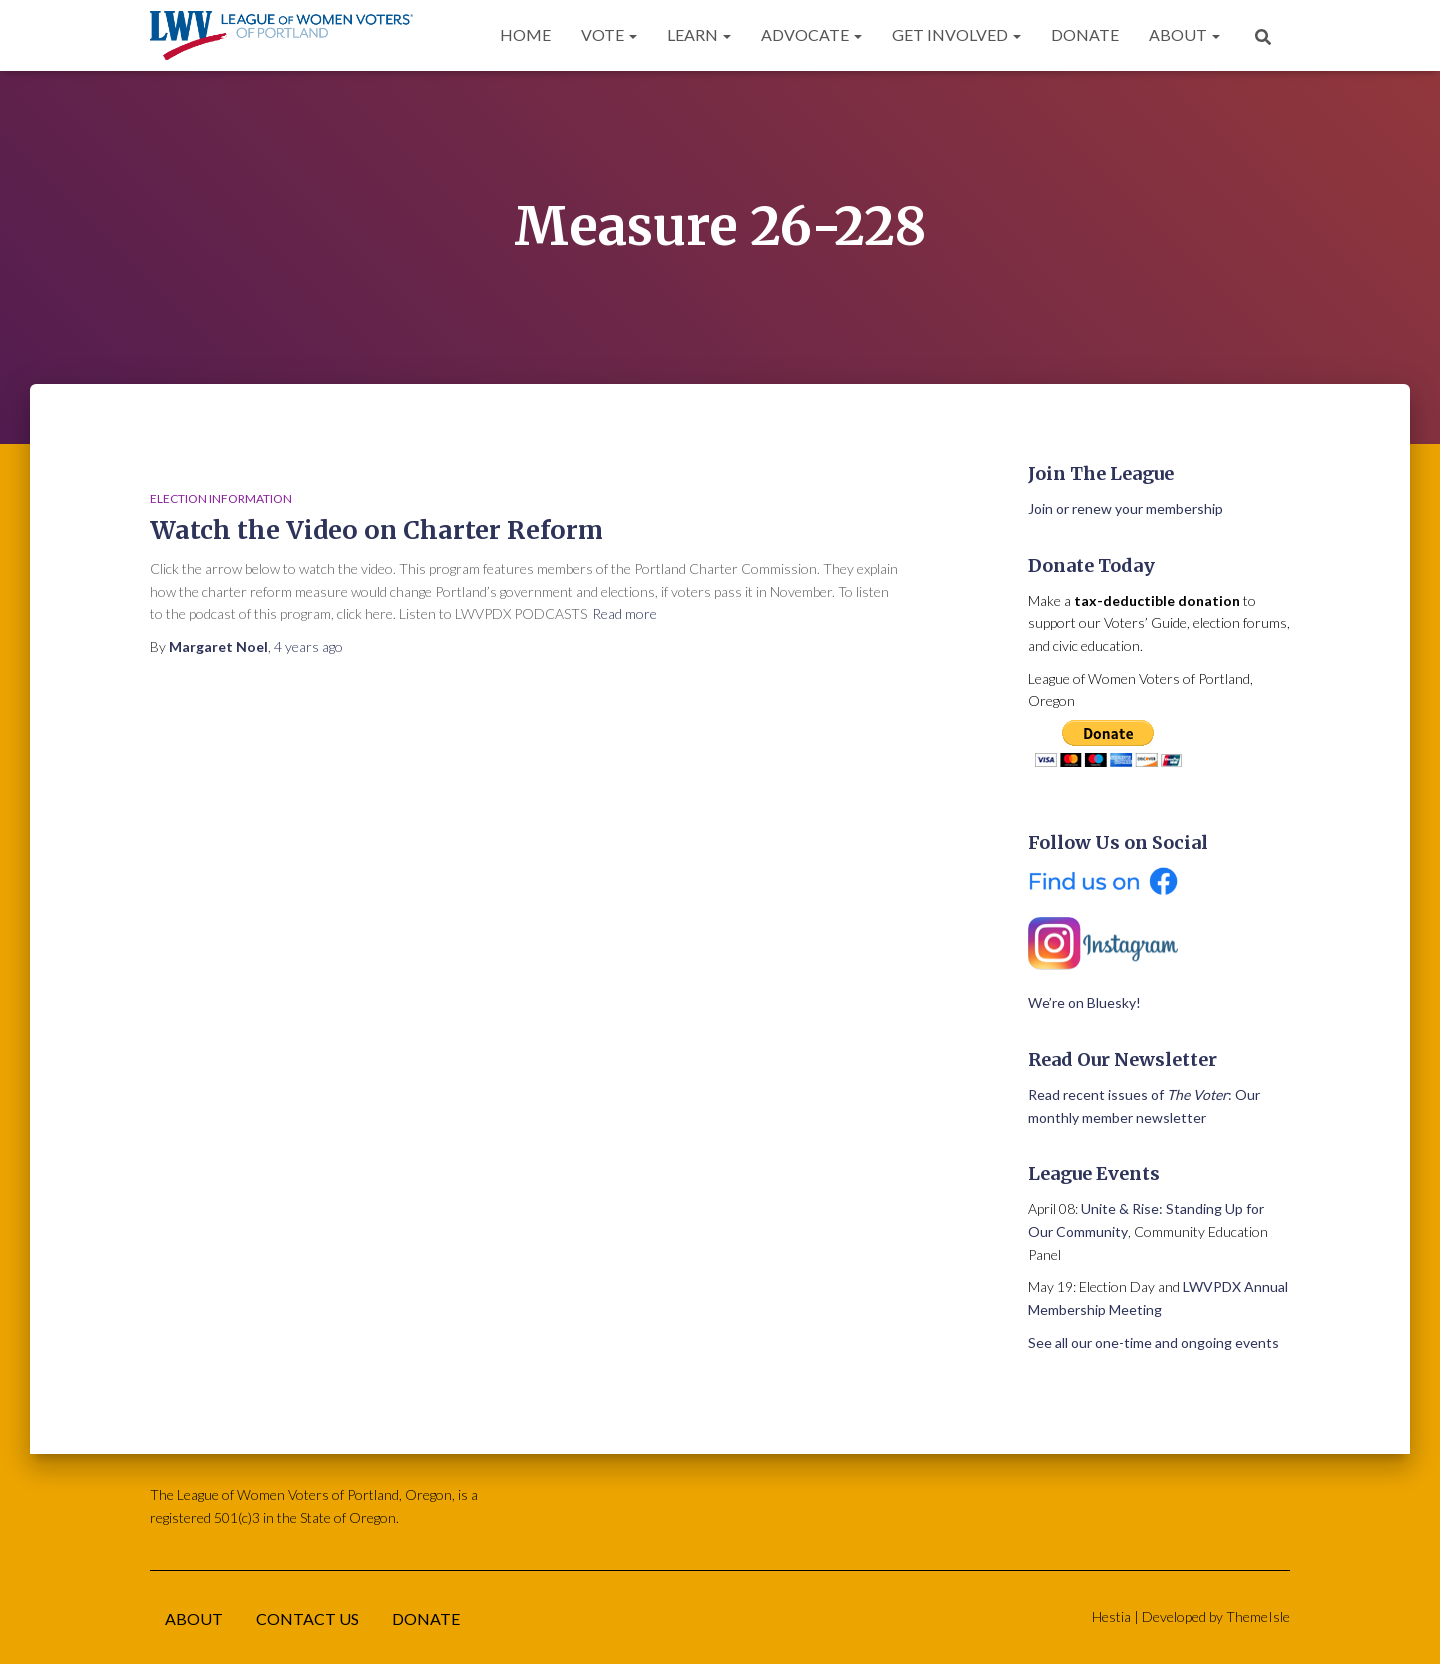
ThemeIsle (1258, 1616)
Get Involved (956, 34)
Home (525, 34)
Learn (699, 34)
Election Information (221, 498)
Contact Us (307, 1618)
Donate (1085, 34)
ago (308, 646)
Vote (609, 34)
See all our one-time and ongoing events (1153, 1342)
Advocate (811, 34)
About (1184, 34)
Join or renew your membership (1125, 508)
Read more (624, 613)
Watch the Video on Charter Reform (376, 530)
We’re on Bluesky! (1084, 1002)
